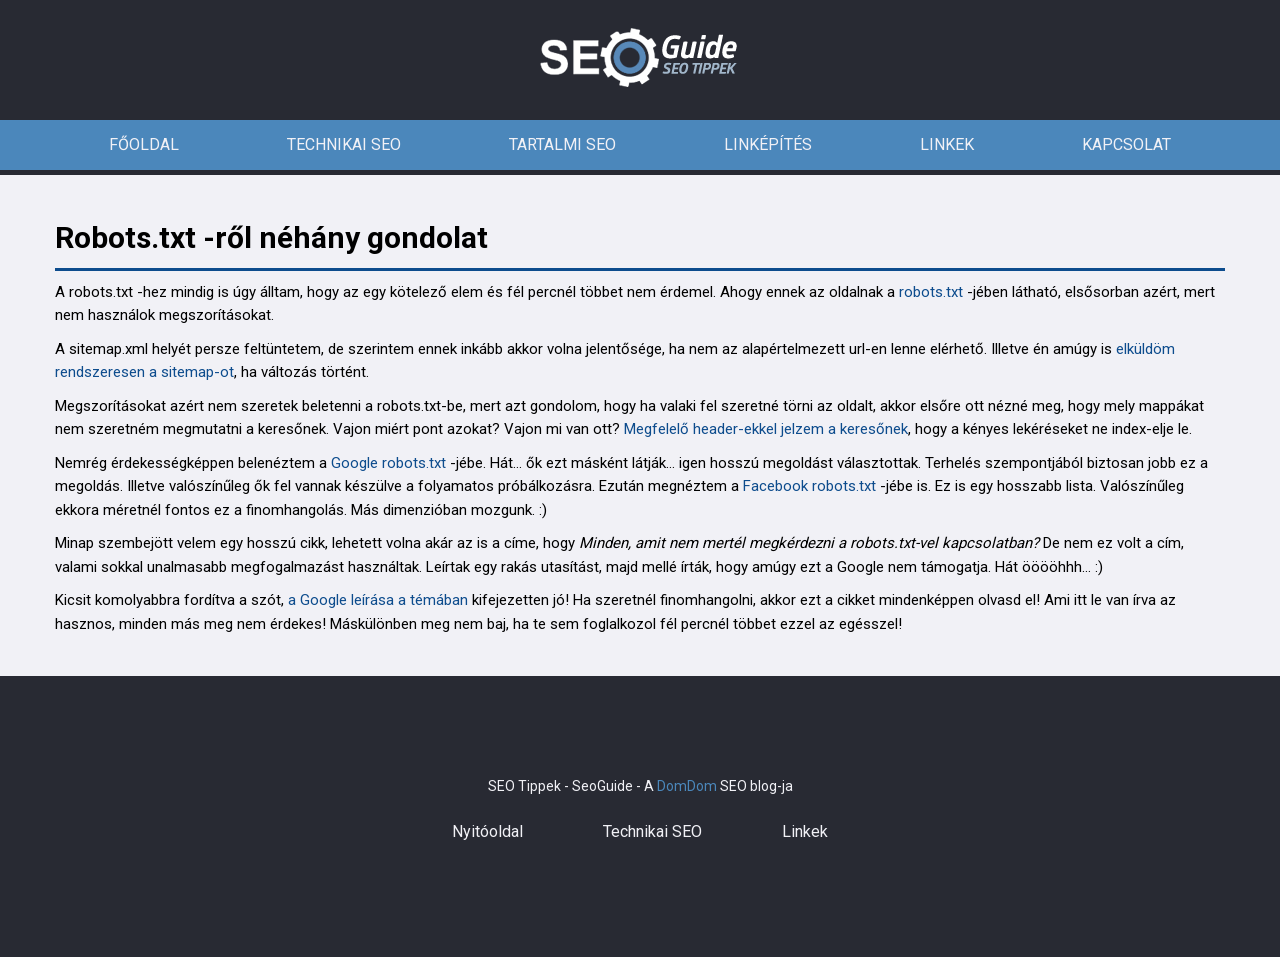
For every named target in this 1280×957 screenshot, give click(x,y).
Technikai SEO (344, 144)
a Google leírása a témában (378, 600)
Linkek (947, 144)
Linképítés (768, 144)
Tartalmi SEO (562, 144)
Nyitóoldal (487, 831)
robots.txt (931, 292)
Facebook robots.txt (809, 486)
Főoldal (144, 144)
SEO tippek (640, 60)
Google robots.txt (388, 463)
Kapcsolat (1126, 144)
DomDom (687, 786)
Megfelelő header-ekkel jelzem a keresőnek (766, 429)
